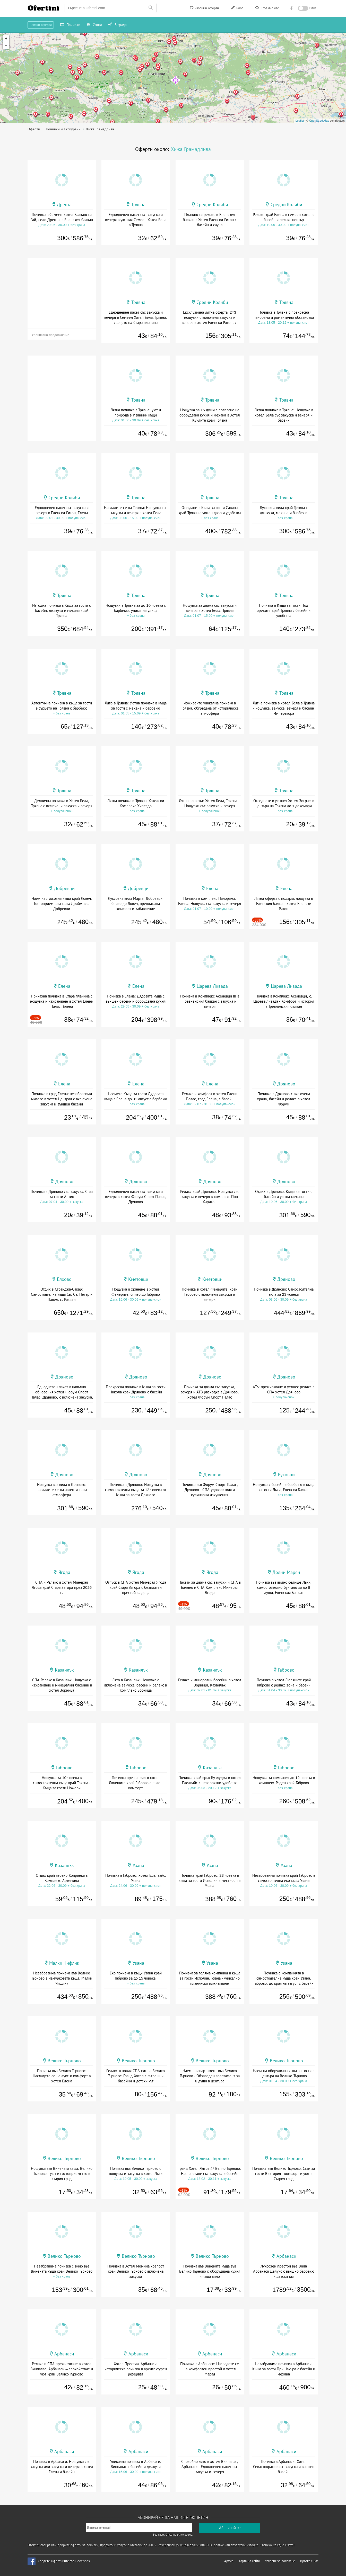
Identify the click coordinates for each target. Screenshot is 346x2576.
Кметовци (138, 1279)
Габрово (286, 1670)
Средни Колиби (212, 204)
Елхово (64, 1279)
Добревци (64, 888)
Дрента (64, 204)
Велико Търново (64, 2060)
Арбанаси (286, 2256)
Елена (212, 888)
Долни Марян (286, 1572)
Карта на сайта (249, 2561)
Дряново (286, 1083)
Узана (138, 1865)
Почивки (70, 25)
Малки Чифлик (64, 1963)
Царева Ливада (212, 986)
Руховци (286, 1474)
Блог (236, 8)
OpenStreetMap (319, 120)
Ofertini (43, 8)
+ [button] (6, 38)
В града (117, 25)
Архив (228, 2561)
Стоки (94, 25)
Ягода (64, 1572)
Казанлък (64, 1670)
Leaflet (300, 120)
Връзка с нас (266, 8)
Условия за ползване (280, 2561)
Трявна (138, 204)
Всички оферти (41, 25)
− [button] (6, 45)
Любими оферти (204, 8)
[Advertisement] (62, 290)
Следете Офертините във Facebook (64, 2561)
